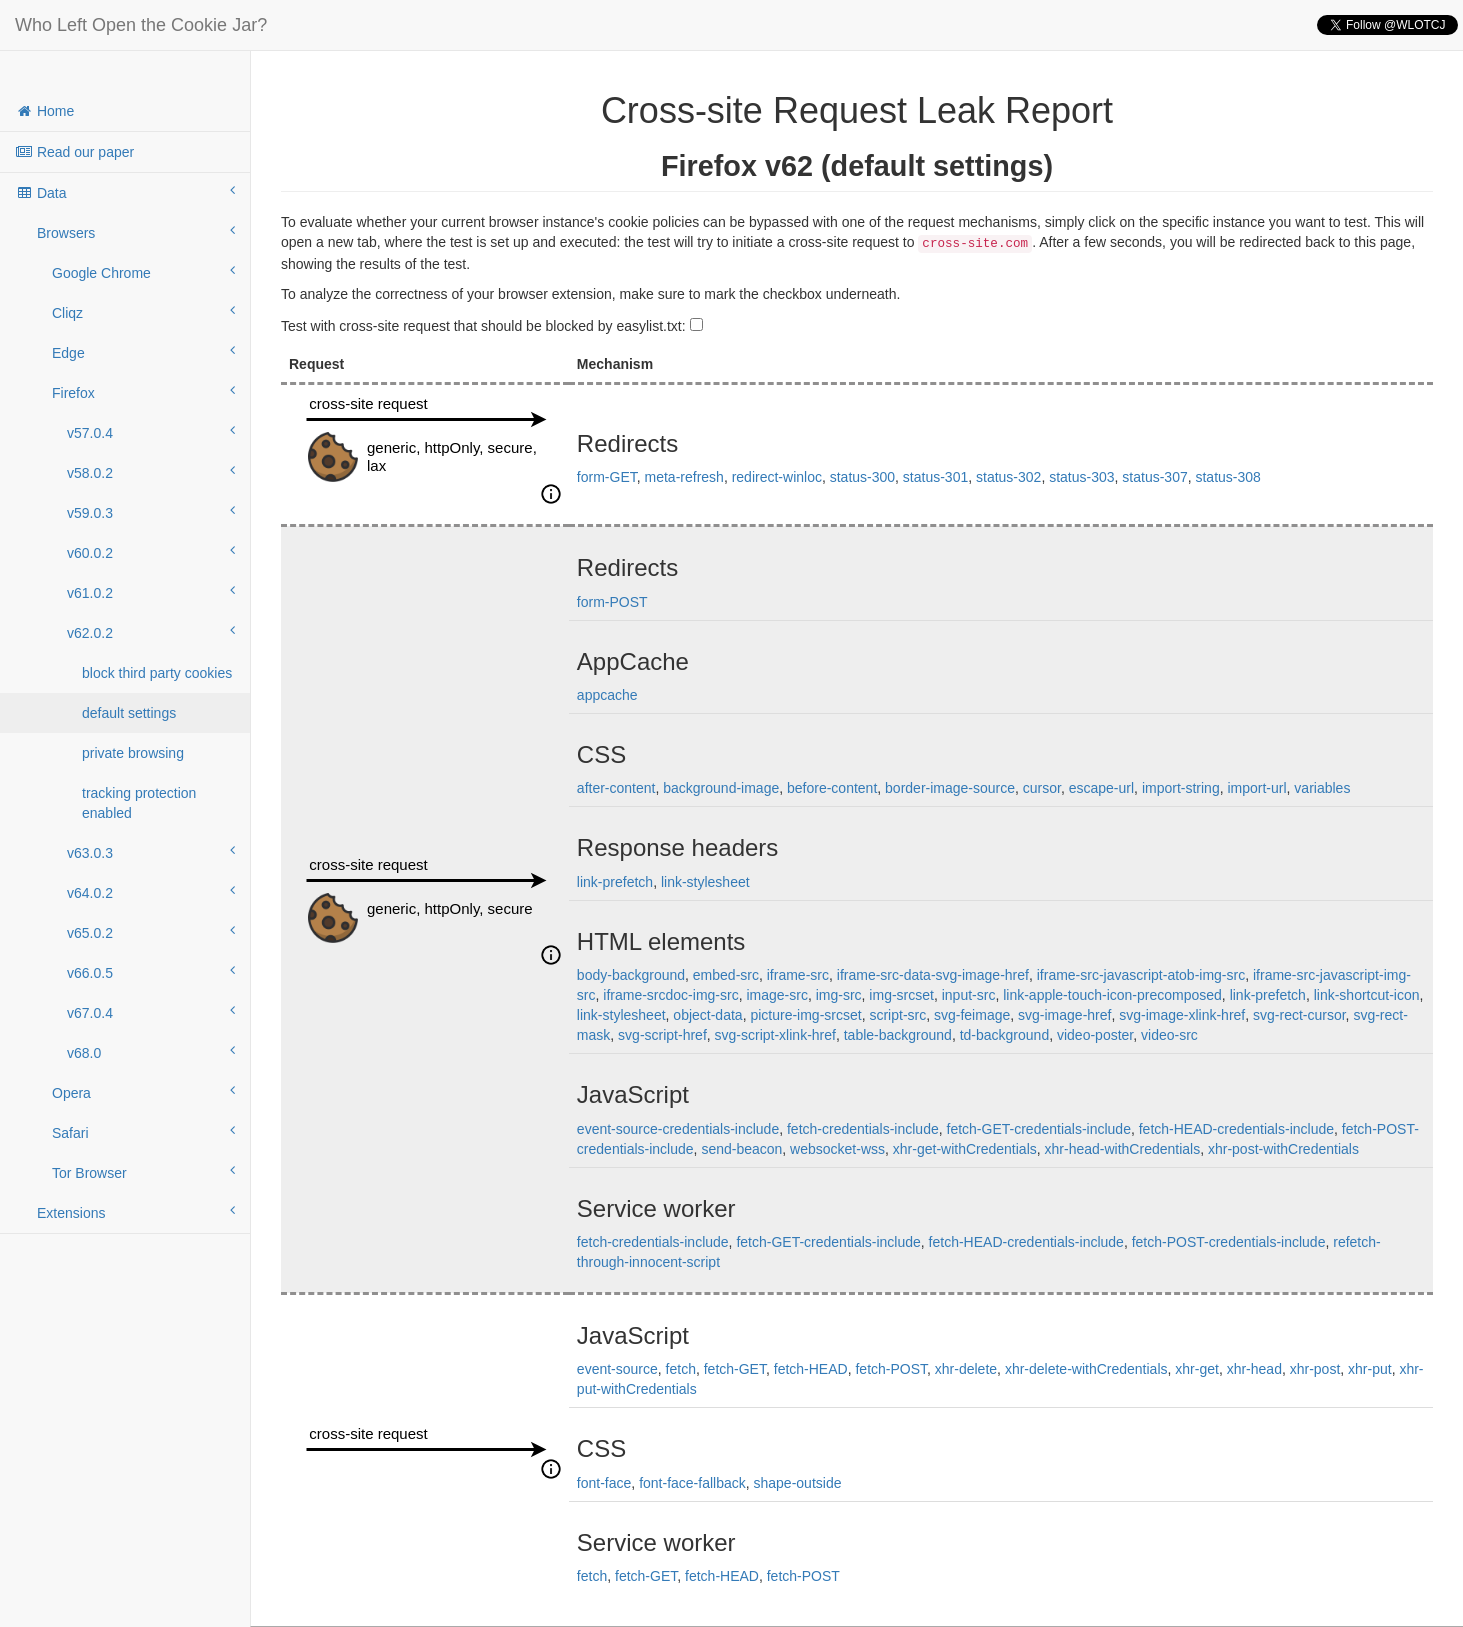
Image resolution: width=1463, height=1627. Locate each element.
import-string (1181, 788)
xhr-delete (966, 1369)
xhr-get (1197, 1369)
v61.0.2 (151, 592)
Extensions (136, 1212)
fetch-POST (891, 1369)
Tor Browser (143, 1172)
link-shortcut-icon (1367, 995)
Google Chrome (143, 272)
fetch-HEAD (811, 1369)
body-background (631, 975)
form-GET (607, 477)
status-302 (1008, 477)
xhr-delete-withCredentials (1086, 1369)
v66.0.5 (151, 972)
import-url (1256, 788)
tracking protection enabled (139, 803)
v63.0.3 (151, 852)
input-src (969, 995)
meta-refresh (684, 477)
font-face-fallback (692, 1483)
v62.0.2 (151, 632)
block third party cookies (157, 673)
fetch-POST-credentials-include (1229, 1242)
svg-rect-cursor (1299, 1015)
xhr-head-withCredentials (1123, 1149)
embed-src (726, 975)
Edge (143, 352)
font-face (604, 1483)
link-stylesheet (705, 882)
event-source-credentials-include (678, 1129)
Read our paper (74, 152)
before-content (832, 788)
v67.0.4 (151, 1012)
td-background (1005, 1035)
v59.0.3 (151, 512)
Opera (143, 1092)
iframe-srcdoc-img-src (670, 995)
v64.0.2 (151, 892)
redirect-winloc (777, 477)
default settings (129, 713)
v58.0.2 (151, 472)
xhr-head (1254, 1369)
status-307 (1154, 477)
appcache (607, 695)
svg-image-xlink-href (1182, 1015)
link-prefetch (615, 882)
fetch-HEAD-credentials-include (1236, 1129)
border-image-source (950, 788)
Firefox (143, 392)
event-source (617, 1369)
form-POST (612, 602)
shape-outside (798, 1483)
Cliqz (143, 312)
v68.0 (151, 1052)
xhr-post (1315, 1369)
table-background (898, 1035)
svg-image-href (1064, 1015)
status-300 (862, 477)
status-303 (1081, 477)
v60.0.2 (151, 552)
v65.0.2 (151, 932)
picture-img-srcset (805, 1015)
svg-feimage (972, 1015)
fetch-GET (735, 1369)
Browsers (136, 232)
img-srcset (901, 995)
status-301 (935, 477)
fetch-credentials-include (863, 1129)
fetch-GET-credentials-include (1039, 1129)
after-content (616, 788)
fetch (681, 1369)
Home (44, 111)
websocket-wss (837, 1149)
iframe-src (798, 975)
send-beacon (741, 1149)
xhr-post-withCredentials (1283, 1149)
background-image (721, 788)
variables (1322, 788)
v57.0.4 (151, 432)
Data (125, 192)
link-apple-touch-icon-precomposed (1112, 995)
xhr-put (1370, 1369)
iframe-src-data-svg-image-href (933, 975)
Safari (143, 1132)
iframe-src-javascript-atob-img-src (1141, 975)
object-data (707, 1015)
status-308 (1227, 477)
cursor (1042, 788)
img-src (839, 995)
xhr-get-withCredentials (965, 1149)
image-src (776, 995)
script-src (897, 1015)
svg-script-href (662, 1035)
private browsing (133, 753)
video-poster (1095, 1035)
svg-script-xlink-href (775, 1035)
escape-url (1101, 788)
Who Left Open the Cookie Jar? (141, 25)
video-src (1169, 1035)
